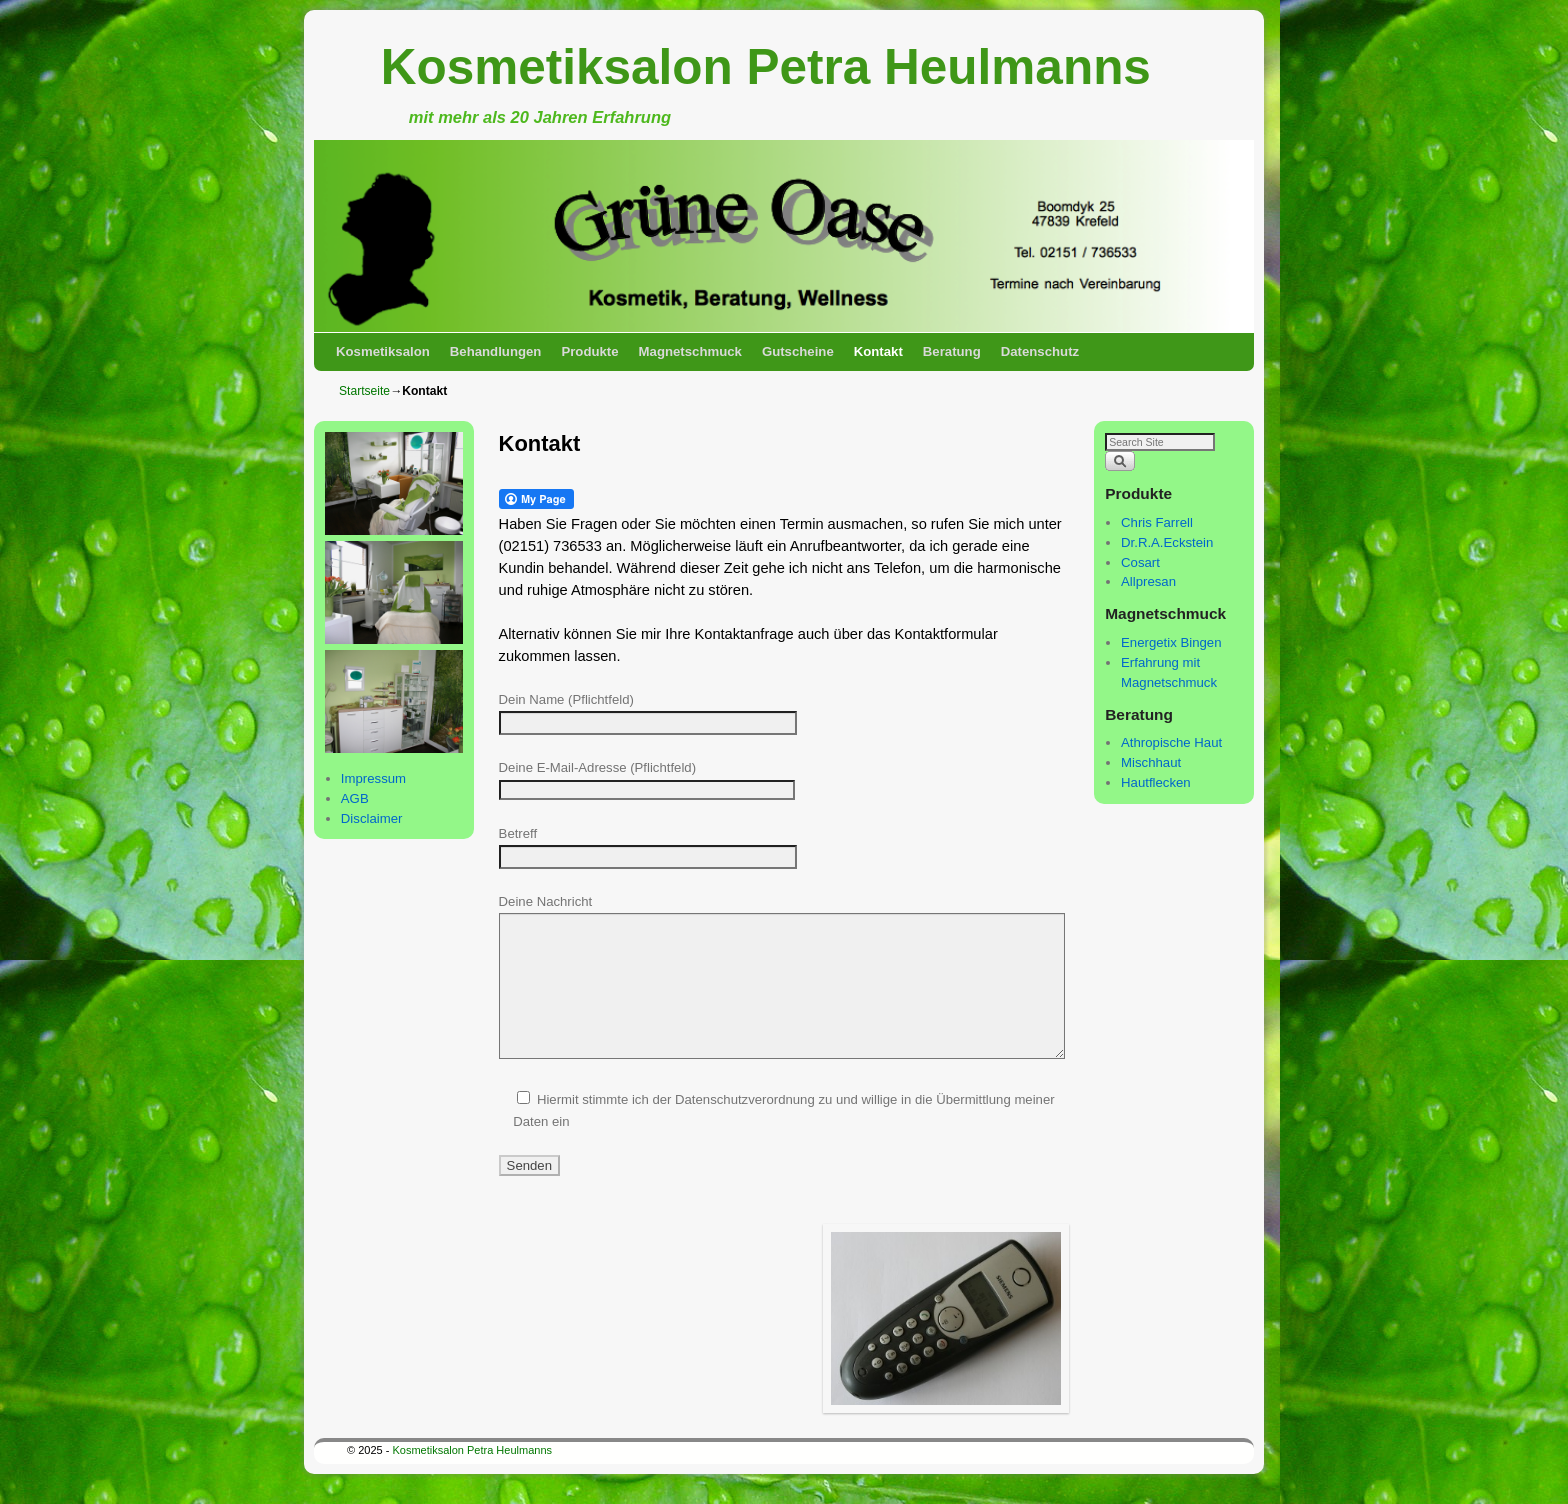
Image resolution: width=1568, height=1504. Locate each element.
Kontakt (878, 351)
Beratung (952, 351)
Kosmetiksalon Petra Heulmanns (766, 66)
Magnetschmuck (690, 351)
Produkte (589, 351)
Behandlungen (496, 351)
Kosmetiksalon (383, 351)
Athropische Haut (1171, 742)
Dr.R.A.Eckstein (1167, 542)
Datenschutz (1040, 351)
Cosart (1140, 562)
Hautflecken (1156, 782)
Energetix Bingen (1171, 642)
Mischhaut (1151, 762)
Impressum (373, 778)
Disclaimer (372, 818)
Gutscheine (798, 351)
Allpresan (1148, 581)
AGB (355, 798)
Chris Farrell (1157, 522)
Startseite (364, 391)
